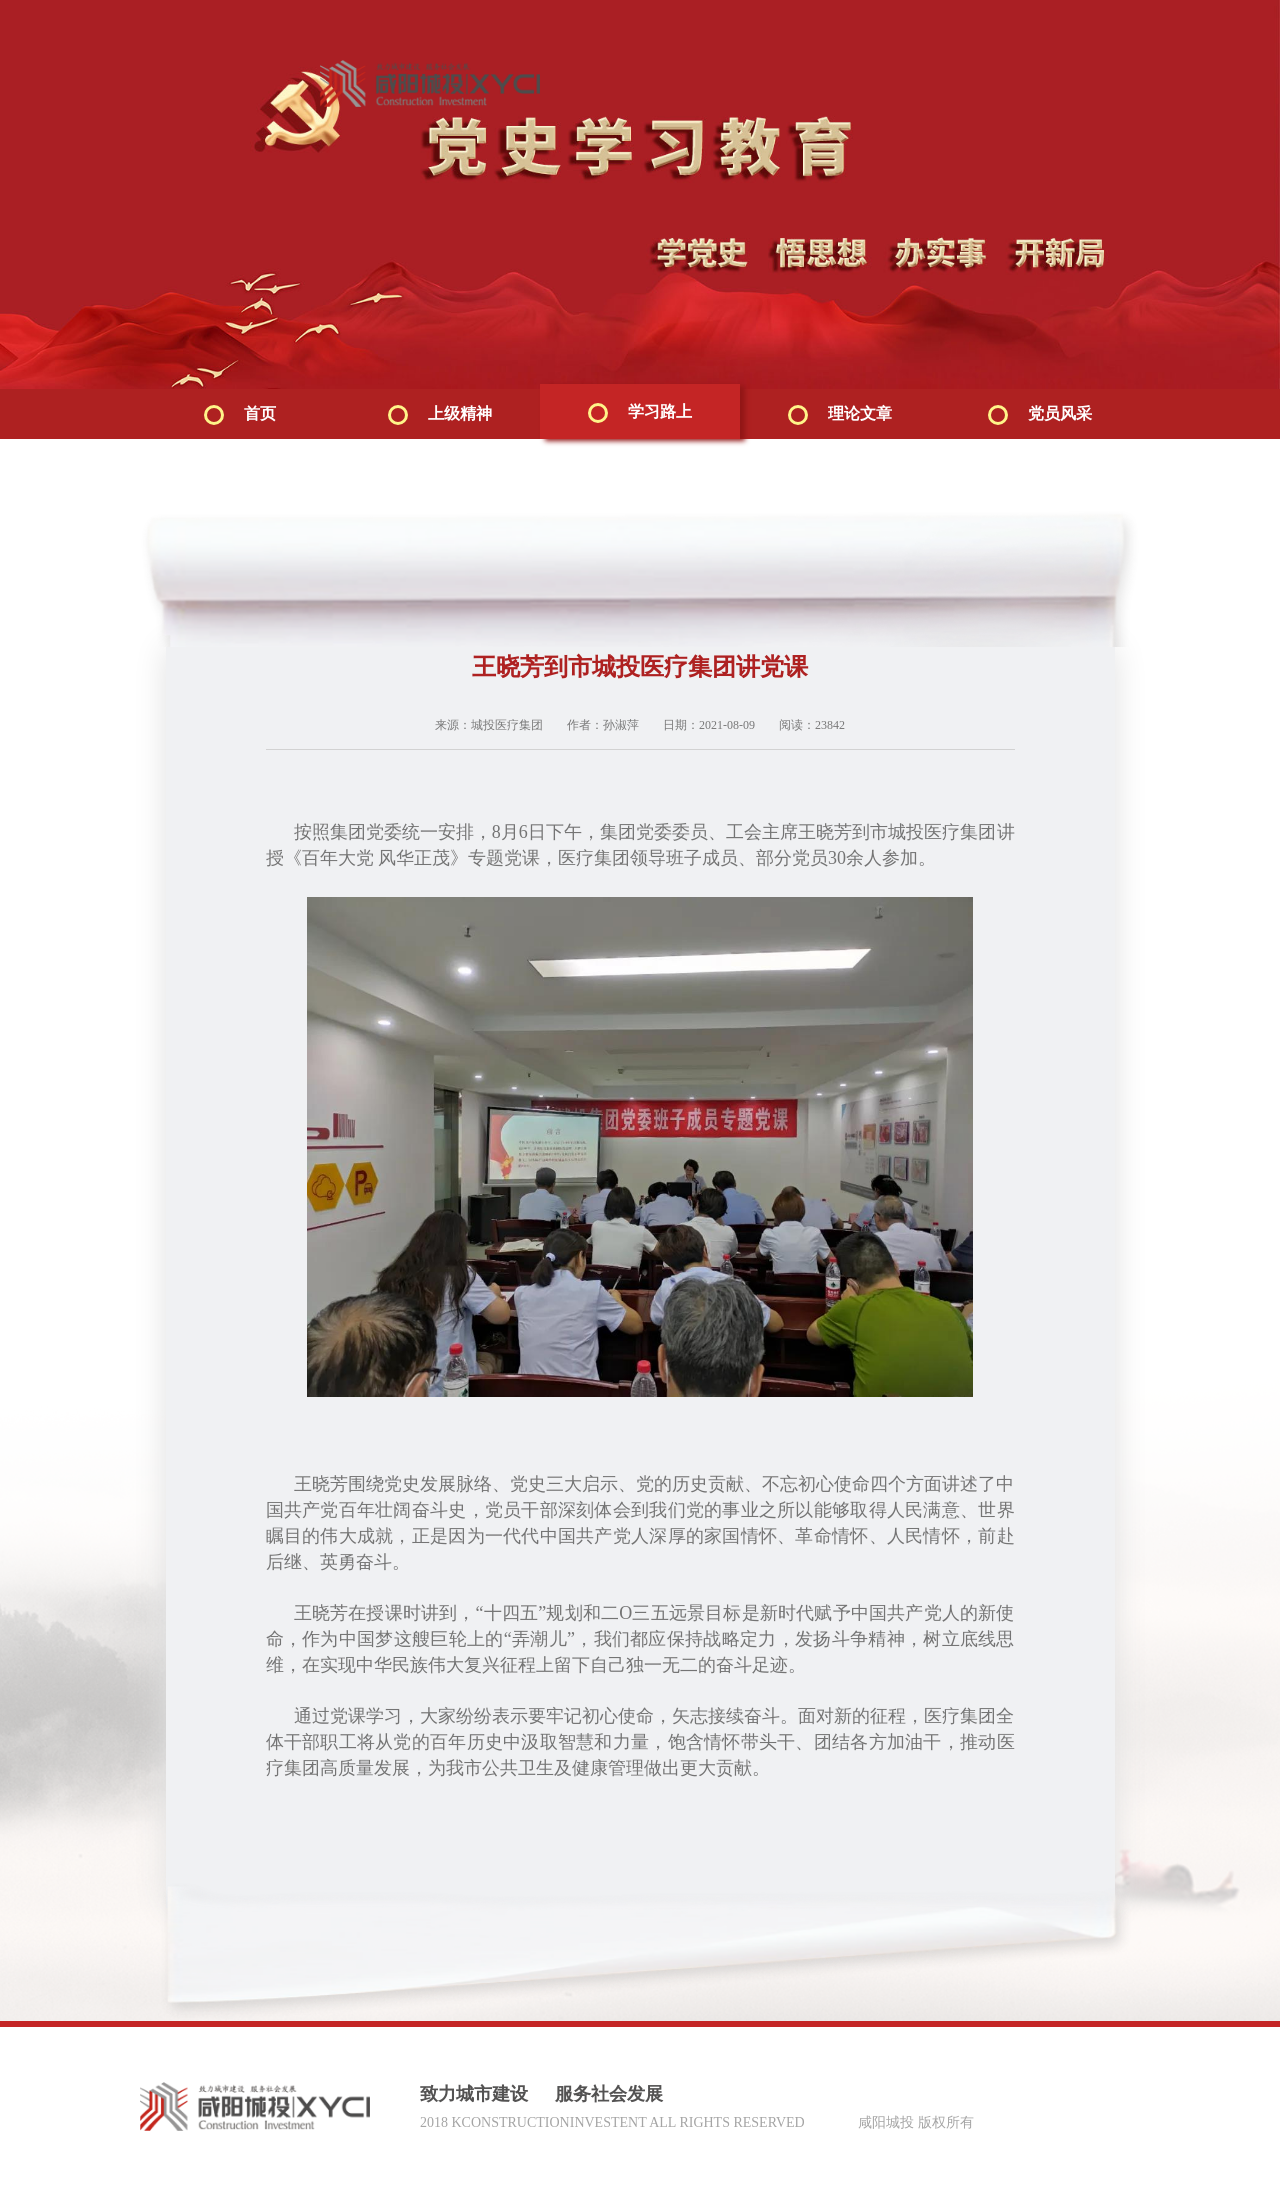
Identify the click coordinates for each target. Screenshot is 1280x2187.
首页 (240, 415)
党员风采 (1040, 415)
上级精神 (440, 415)
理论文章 (840, 415)
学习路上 (640, 413)
